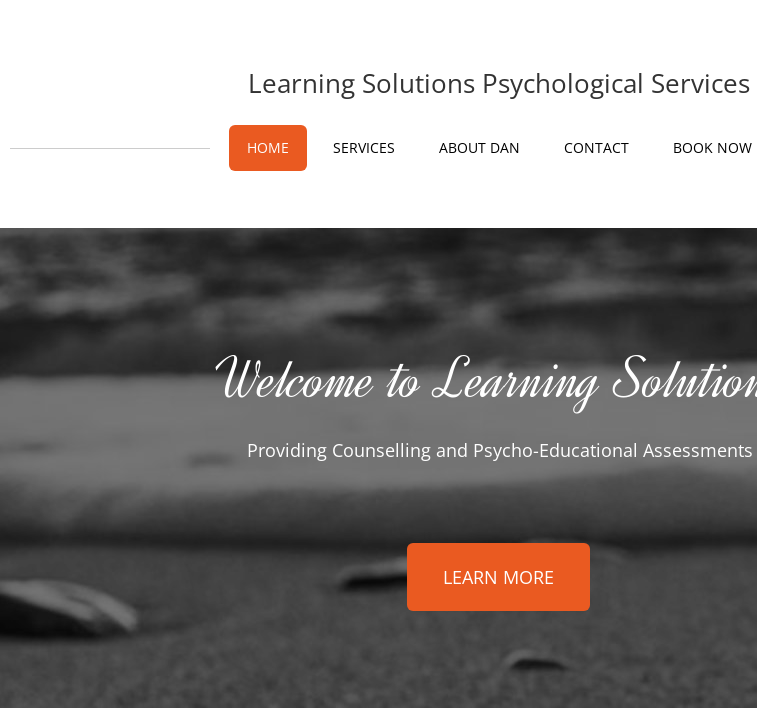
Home (268, 147)
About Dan (479, 147)
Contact (596, 147)
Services (364, 147)
